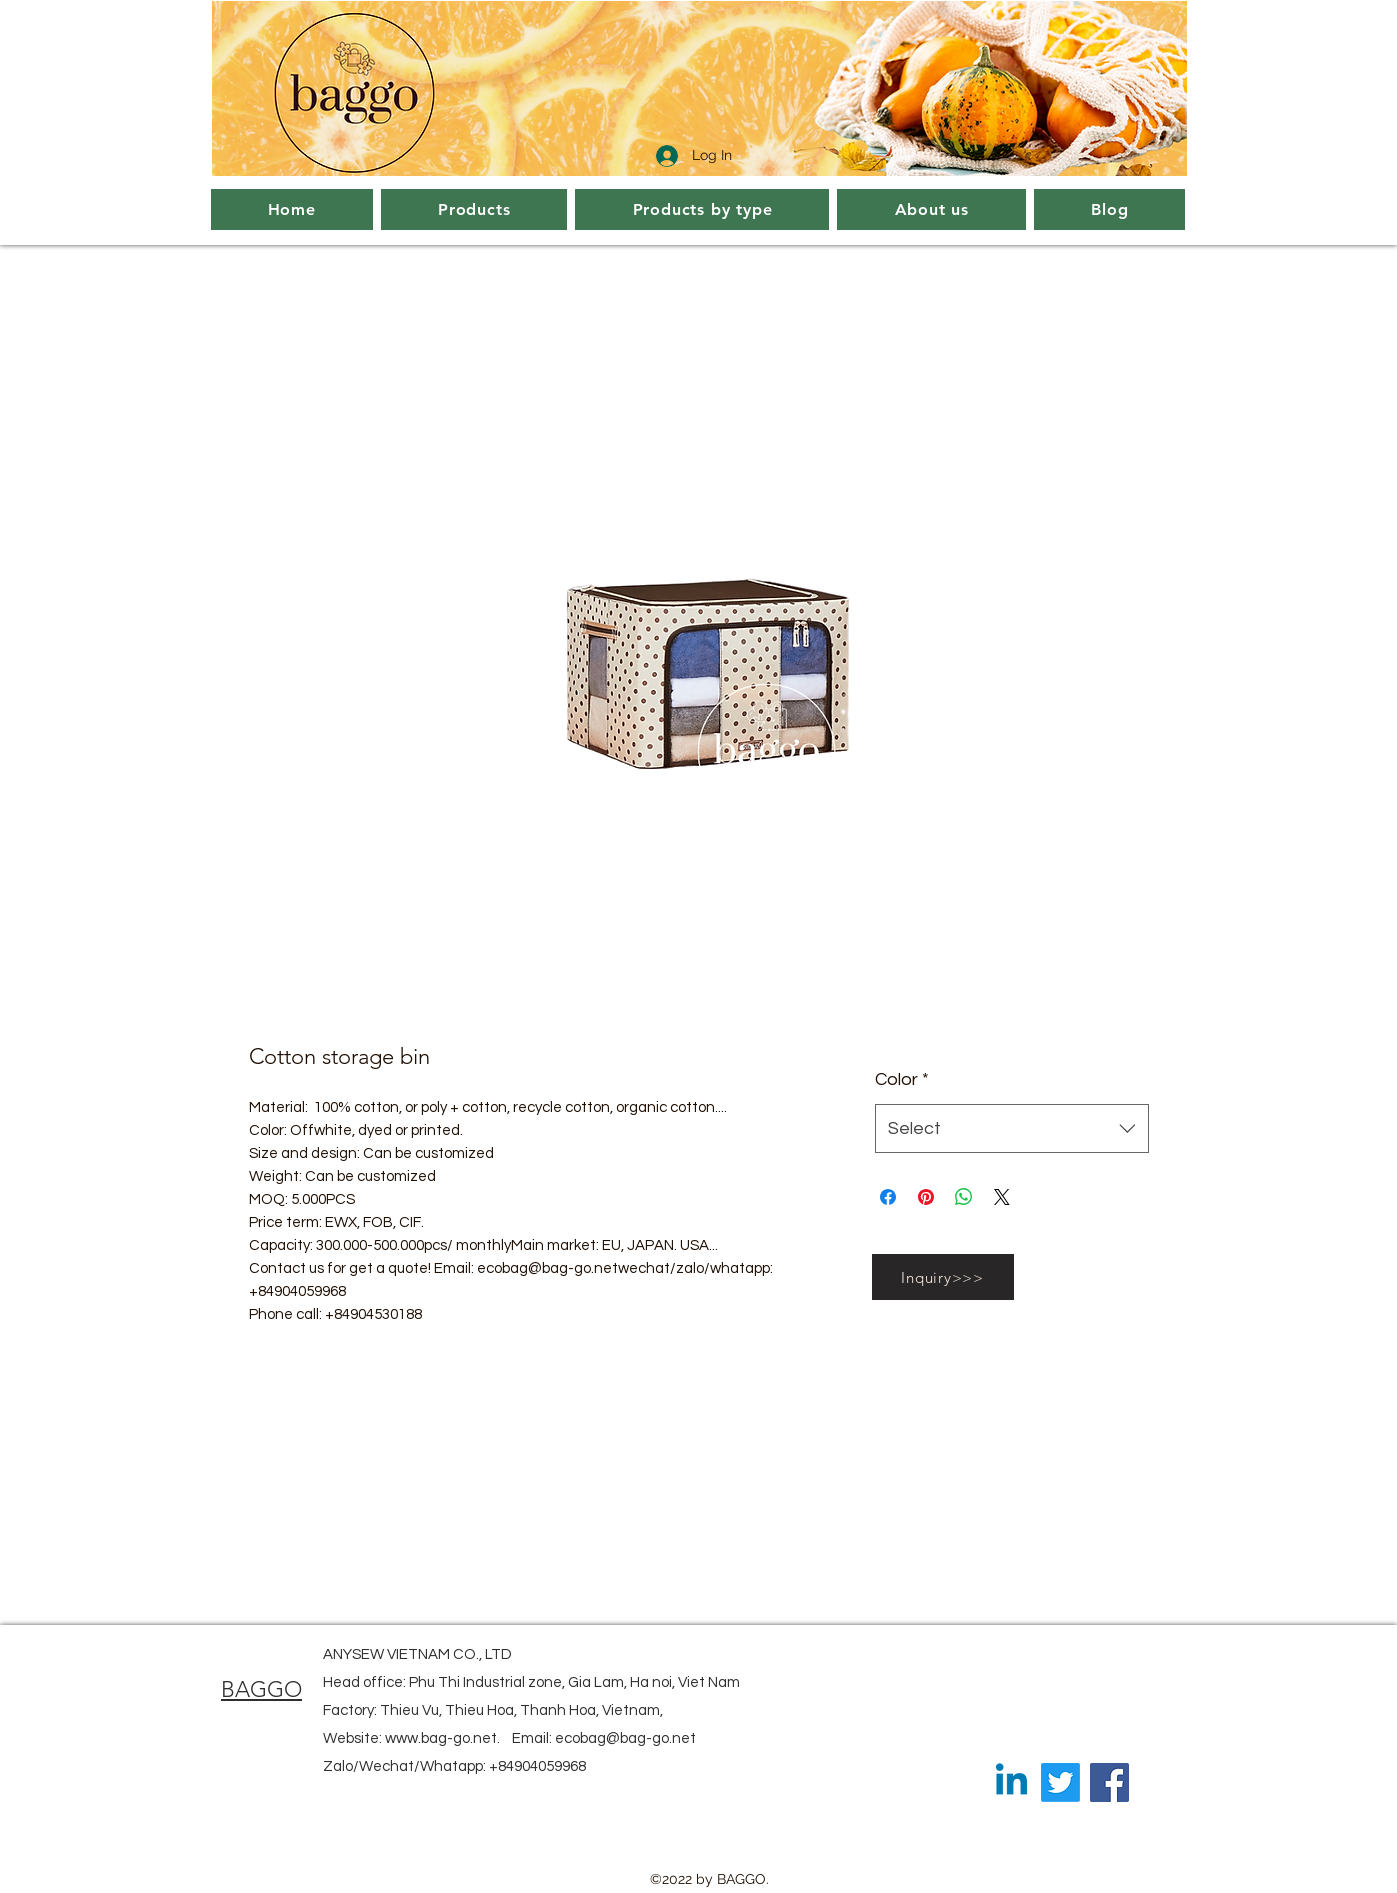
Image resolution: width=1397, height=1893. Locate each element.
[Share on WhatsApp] (964, 1197)
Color (902, 1079)
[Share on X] (1002, 1197)
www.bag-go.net (441, 1738)
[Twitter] (1060, 1782)
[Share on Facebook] (888, 1197)
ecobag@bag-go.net (625, 1738)
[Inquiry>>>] (943, 1277)
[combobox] (1011, 1129)
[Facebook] (1109, 1782)
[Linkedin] (1011, 1782)
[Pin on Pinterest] (926, 1197)
